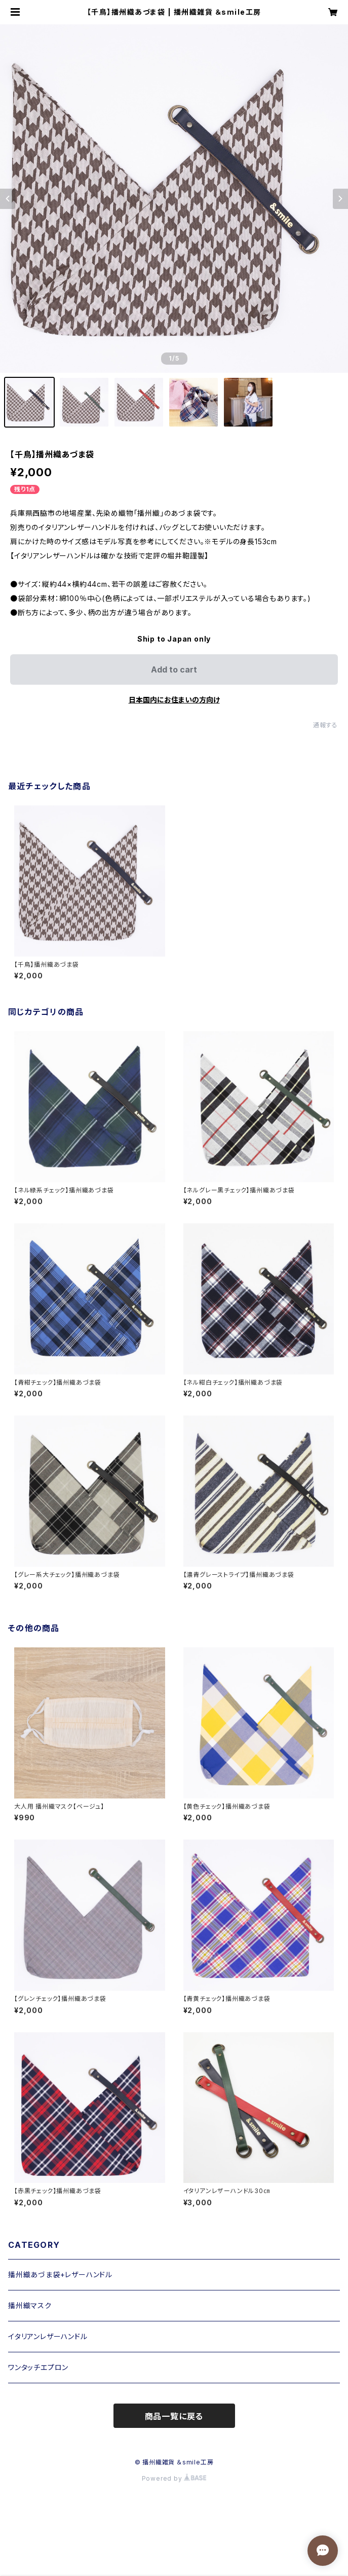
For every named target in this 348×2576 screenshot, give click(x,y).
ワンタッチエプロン (38, 2367)
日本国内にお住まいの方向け (174, 699)
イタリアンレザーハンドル (48, 2336)
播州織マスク (30, 2305)
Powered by (174, 2478)
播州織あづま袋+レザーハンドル (60, 2274)
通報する (325, 725)
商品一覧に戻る (174, 2416)
